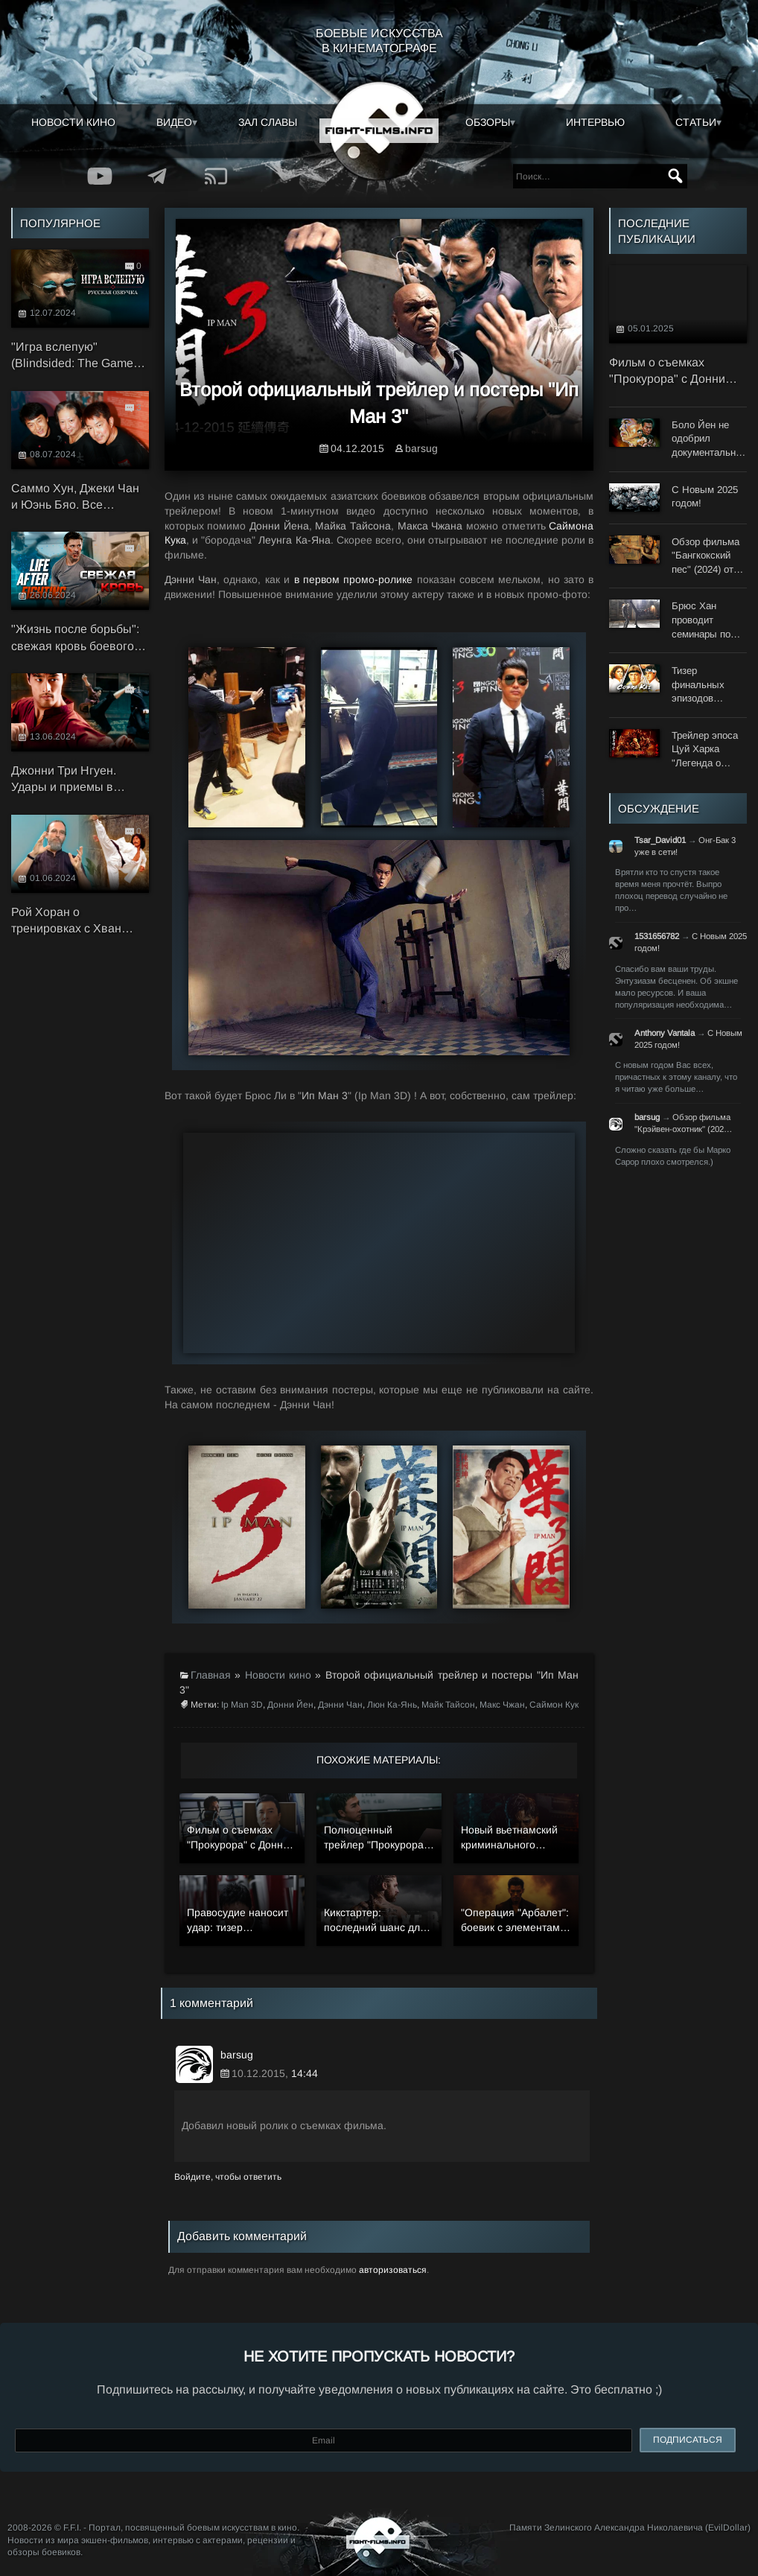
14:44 (304, 2073)
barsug (421, 448)
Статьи (695, 122)
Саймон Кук (554, 1704)
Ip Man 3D (242, 1704)
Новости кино (73, 122)
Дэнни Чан (340, 1704)
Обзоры (487, 122)
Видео (174, 122)
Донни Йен (290, 1704)
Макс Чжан (502, 1704)
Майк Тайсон (448, 1704)
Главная (211, 1675)
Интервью (595, 122)
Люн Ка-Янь (392, 1704)
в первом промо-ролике (353, 579)
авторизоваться (393, 2270)
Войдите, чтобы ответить (227, 2177)
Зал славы (267, 122)
